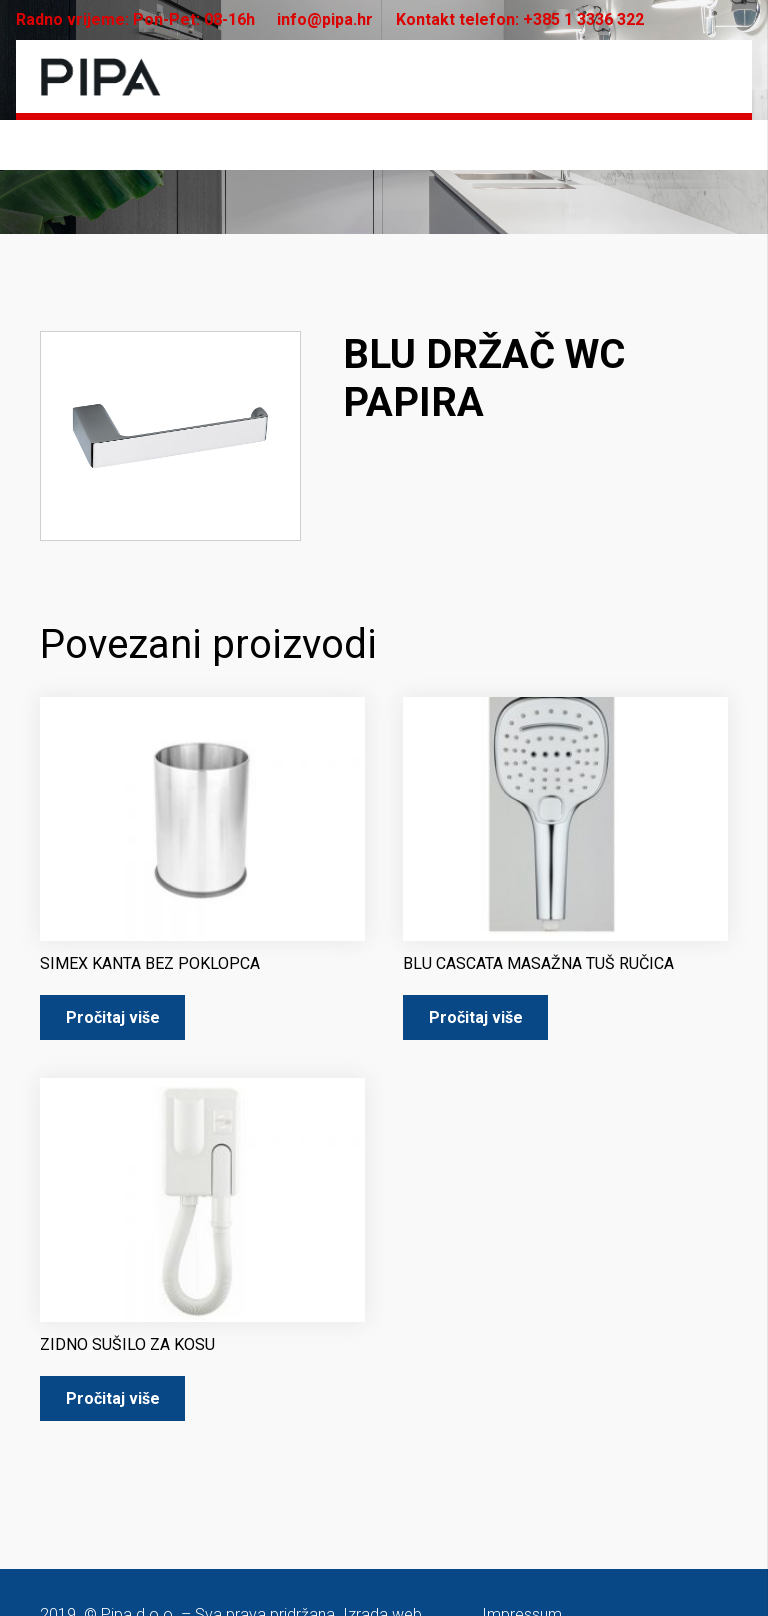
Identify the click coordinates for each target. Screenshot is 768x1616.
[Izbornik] (713, 77)
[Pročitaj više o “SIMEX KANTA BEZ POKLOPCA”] (112, 1017)
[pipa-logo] (100, 77)
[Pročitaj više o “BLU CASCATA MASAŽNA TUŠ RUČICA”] (475, 1017)
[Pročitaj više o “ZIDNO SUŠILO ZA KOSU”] (112, 1398)
